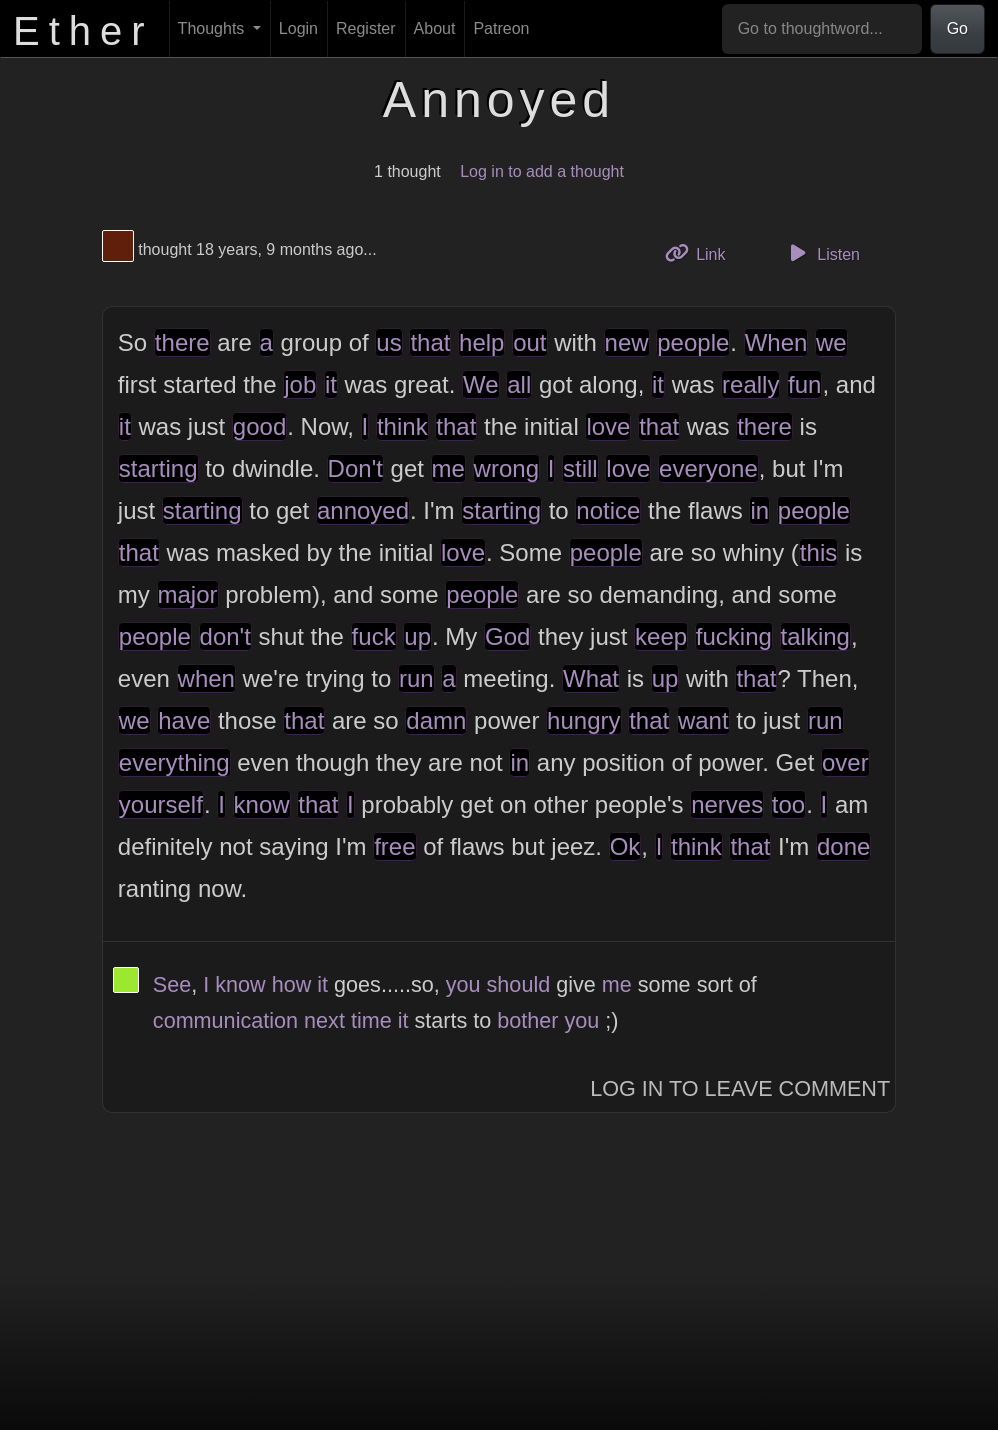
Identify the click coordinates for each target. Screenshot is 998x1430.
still (580, 468)
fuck (374, 636)
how (292, 984)
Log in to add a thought (542, 171)
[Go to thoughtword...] (822, 29)
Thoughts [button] (213, 28)
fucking (734, 636)
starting (158, 468)
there (182, 342)
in (759, 510)
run (416, 678)
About (435, 28)
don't (225, 636)
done (843, 846)
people (693, 342)
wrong (506, 468)
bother (527, 1020)
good (259, 426)
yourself (161, 804)
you (463, 984)
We (481, 384)
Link (703, 252)
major (188, 594)
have (184, 720)
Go (957, 28)
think (402, 426)
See (172, 984)
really (750, 384)
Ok (625, 846)
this (818, 552)
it (331, 384)
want (703, 720)
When (776, 342)
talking (815, 636)
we (831, 342)
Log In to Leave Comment (740, 1088)
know (262, 804)
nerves (727, 804)
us (388, 342)
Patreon (501, 28)
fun (804, 384)
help (481, 342)
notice (608, 510)
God (507, 636)
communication (225, 1020)
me (448, 468)
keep (661, 636)
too (788, 804)
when (206, 678)
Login (298, 28)
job (300, 384)
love (608, 426)
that (430, 342)
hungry (583, 720)
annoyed (363, 510)
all (519, 384)
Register (366, 28)
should (519, 984)
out (529, 342)
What (591, 678)
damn (436, 720)
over (845, 762)
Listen (822, 253)
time (371, 1020)
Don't (355, 468)
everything (174, 762)
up (417, 636)
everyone (708, 468)
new (627, 342)
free (394, 846)
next (324, 1020)
